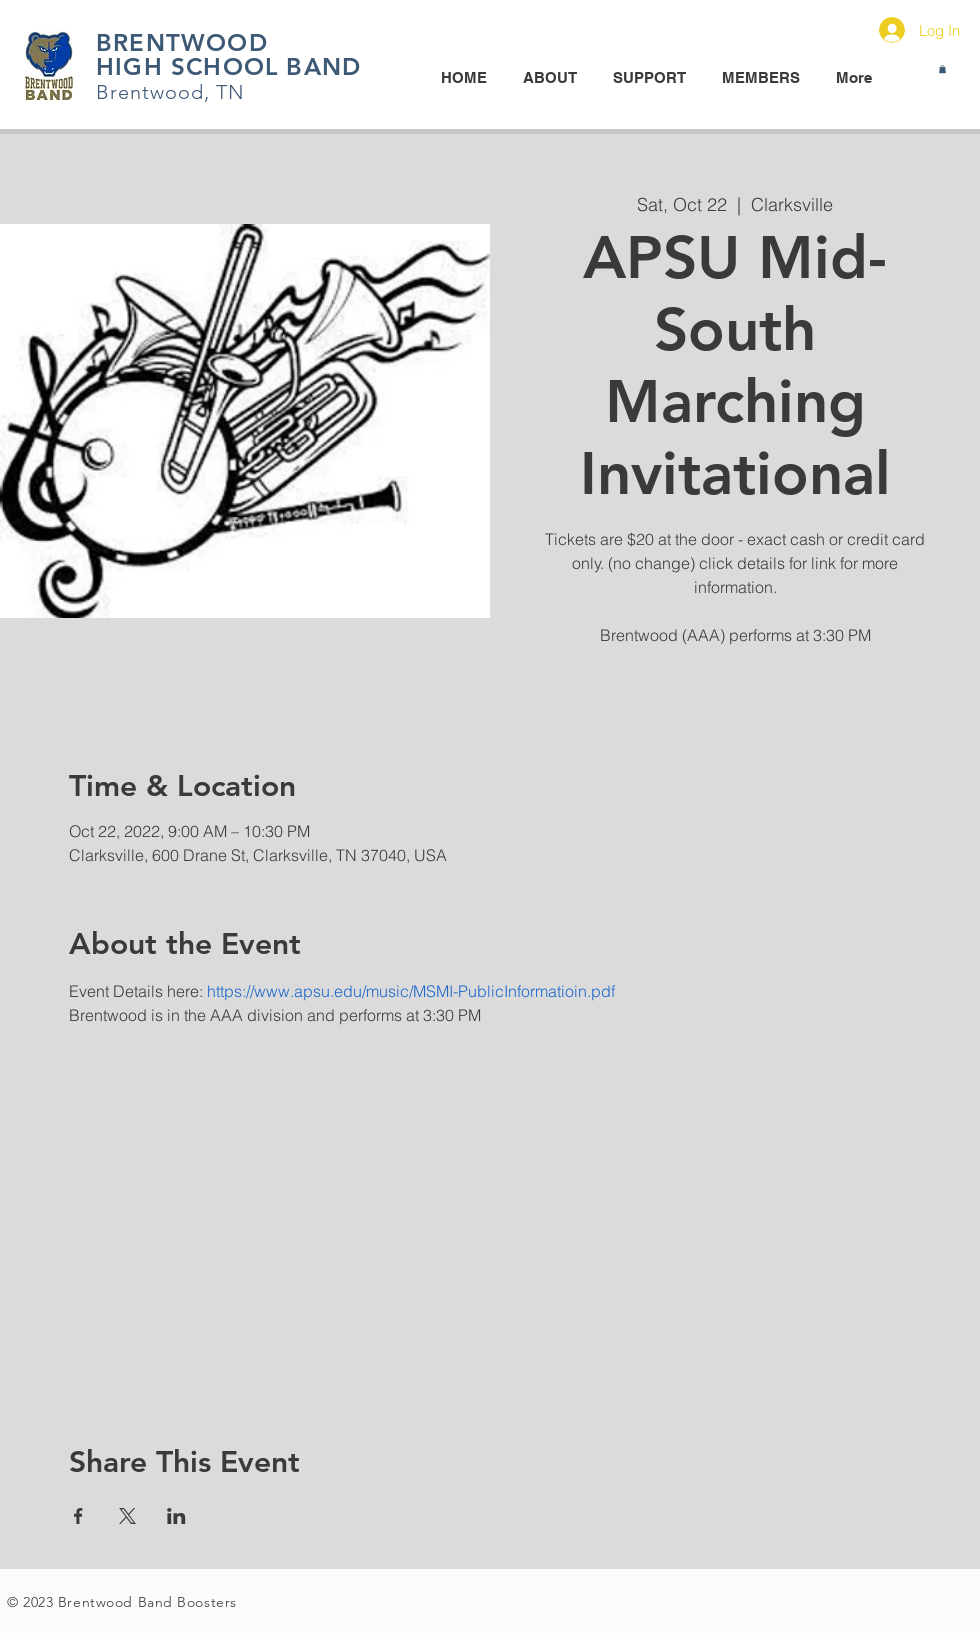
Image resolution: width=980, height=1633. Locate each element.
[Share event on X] (127, 1516)
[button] (942, 69)
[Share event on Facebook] (78, 1516)
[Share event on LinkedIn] (176, 1516)
